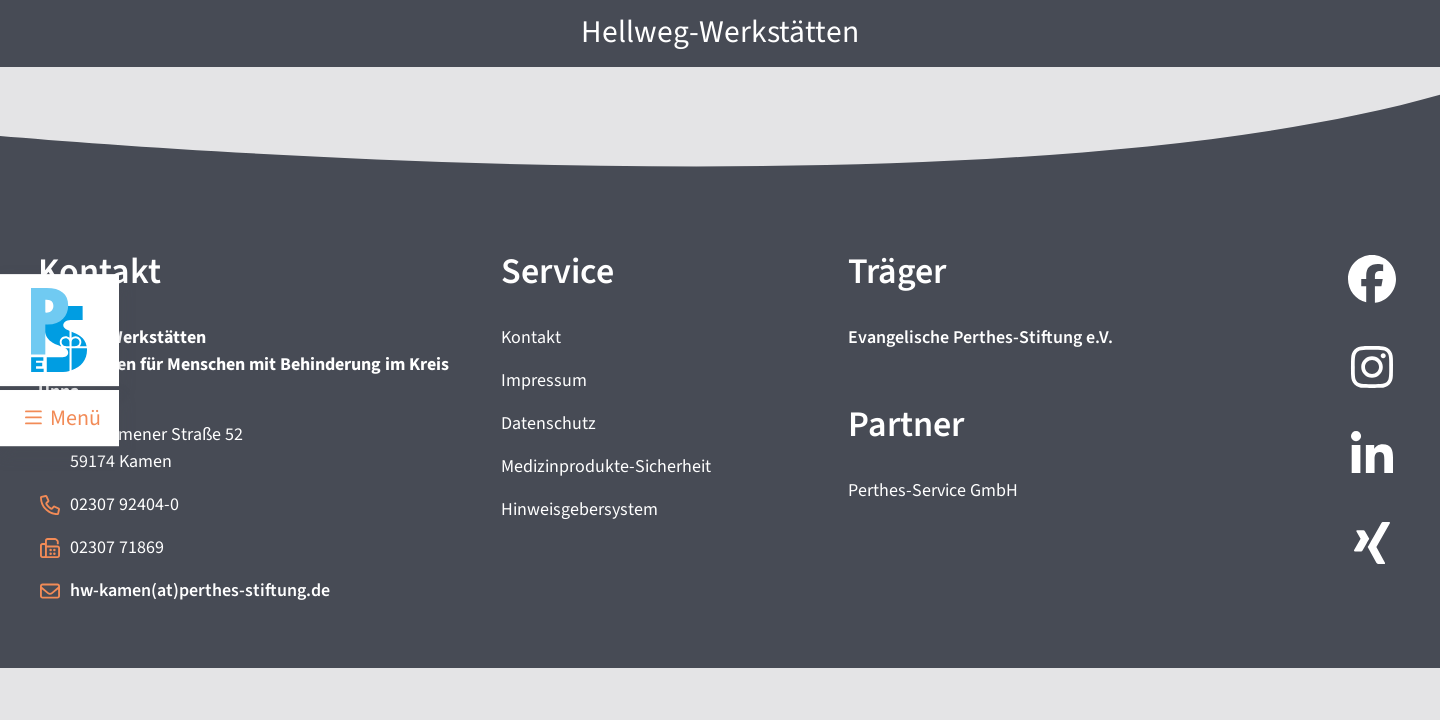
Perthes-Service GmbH (933, 490)
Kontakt (531, 337)
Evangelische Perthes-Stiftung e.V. (980, 337)
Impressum (544, 380)
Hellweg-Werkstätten (720, 32)
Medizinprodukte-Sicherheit (606, 466)
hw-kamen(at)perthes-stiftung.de (200, 590)
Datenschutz (548, 423)
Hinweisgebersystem (579, 509)
